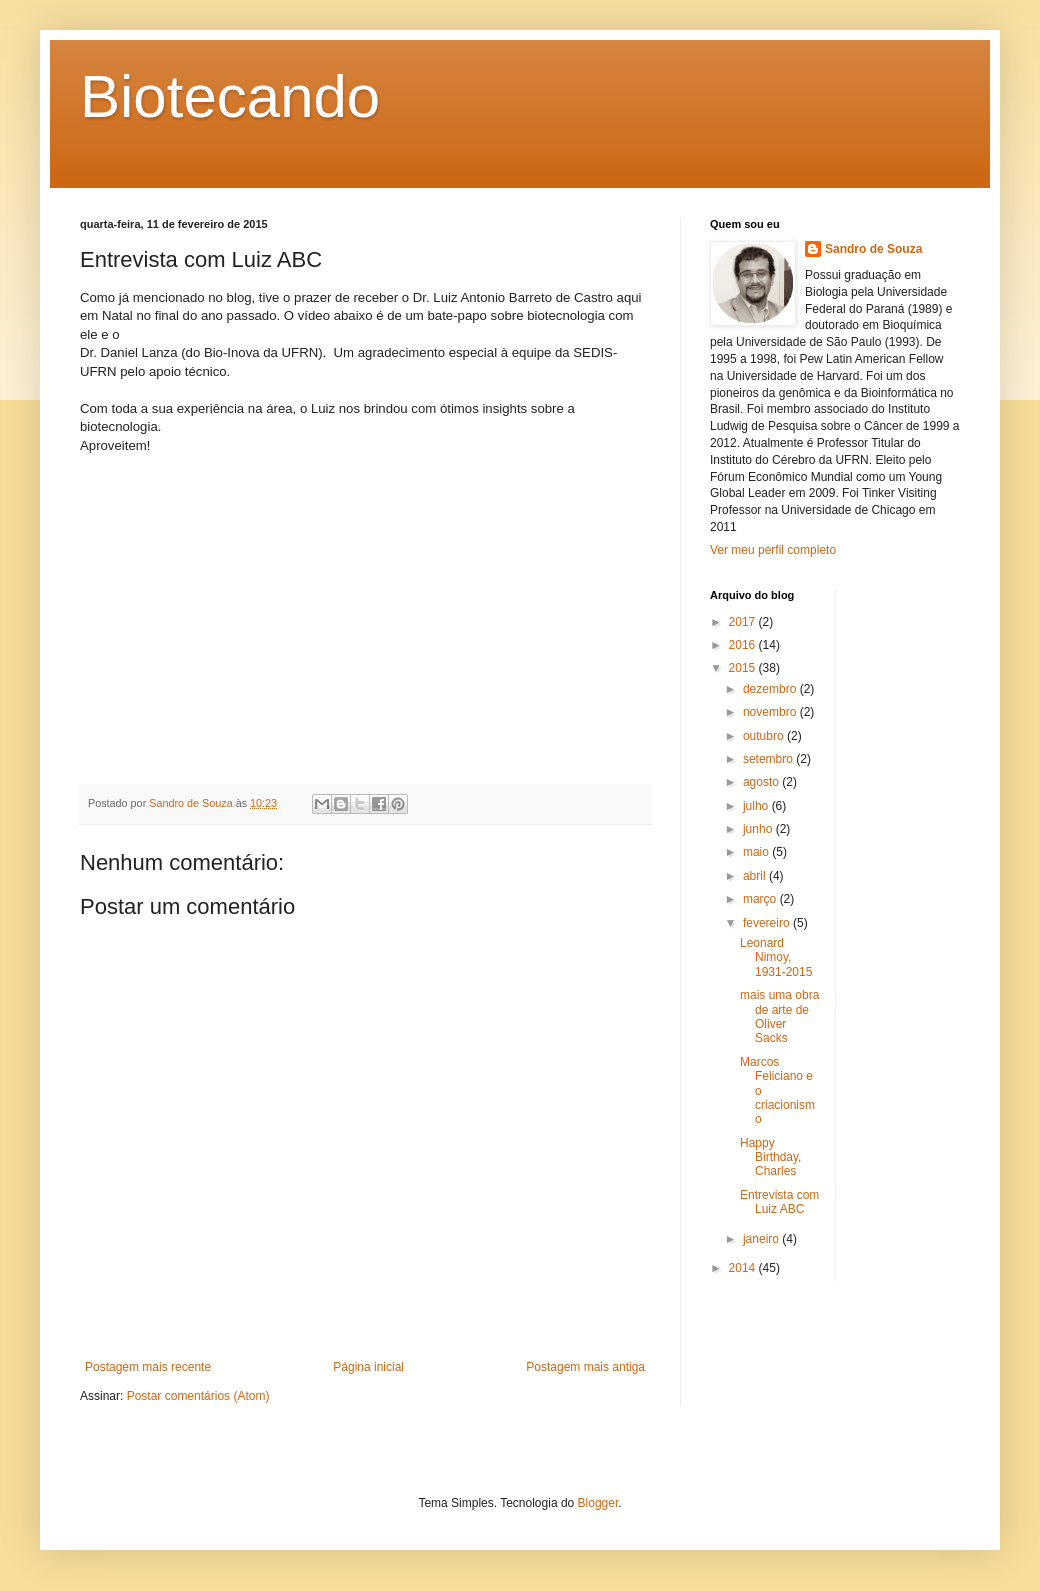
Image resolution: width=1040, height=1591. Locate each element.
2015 (744, 668)
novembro (771, 712)
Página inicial (368, 1367)
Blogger (598, 1503)
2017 (744, 622)
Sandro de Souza (873, 249)
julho (757, 806)
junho (759, 829)
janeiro (762, 1239)
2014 (744, 1268)
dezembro (771, 689)
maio (757, 852)
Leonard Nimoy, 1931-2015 (776, 957)
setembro (769, 759)
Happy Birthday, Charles (770, 1157)
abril (756, 876)
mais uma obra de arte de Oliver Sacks (779, 1016)
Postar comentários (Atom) (198, 1396)
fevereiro (768, 923)
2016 (744, 645)
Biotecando (230, 96)
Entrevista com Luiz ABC (779, 1202)
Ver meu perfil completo (773, 550)
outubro (765, 736)
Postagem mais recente (148, 1367)
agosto (762, 782)
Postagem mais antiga (585, 1367)
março (761, 899)
